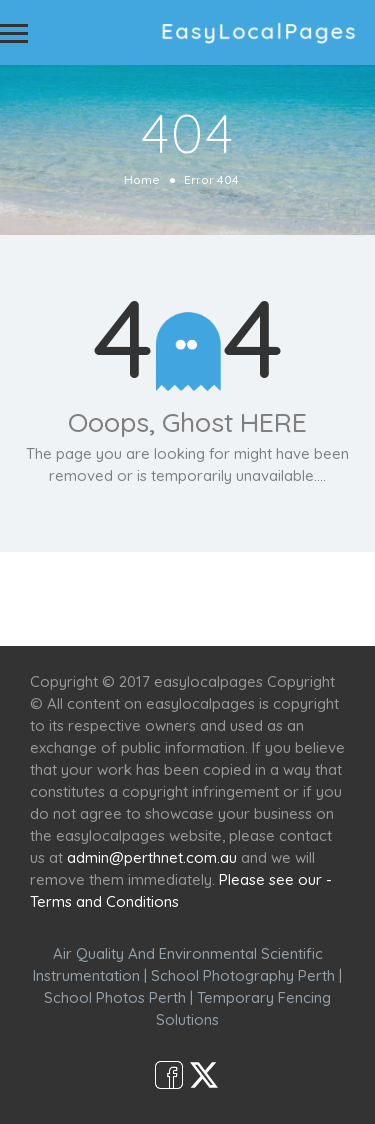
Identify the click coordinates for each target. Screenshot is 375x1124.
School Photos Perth (115, 997)
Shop (188, 609)
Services (135, 587)
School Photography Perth (243, 975)
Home (142, 179)
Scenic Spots (235, 587)
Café (320, 587)
